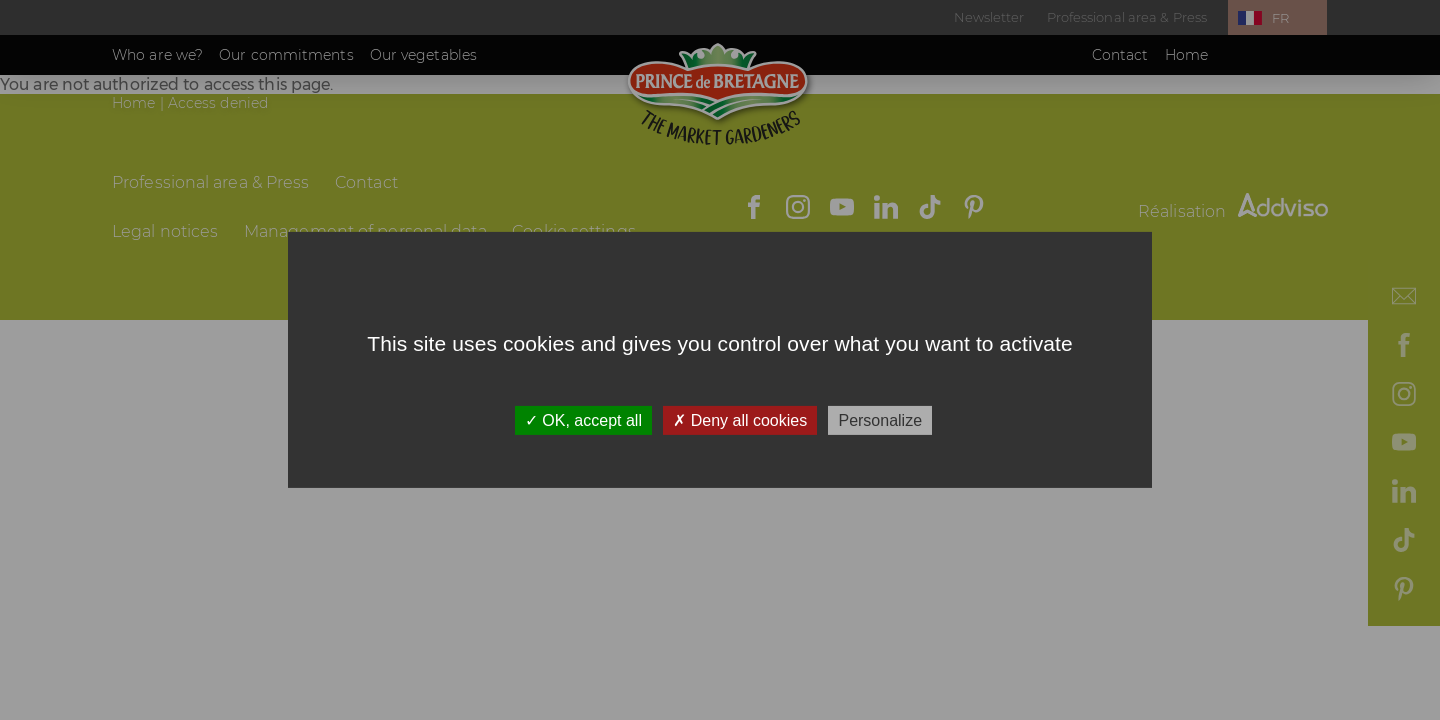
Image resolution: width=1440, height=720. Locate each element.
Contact (1120, 55)
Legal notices (165, 231)
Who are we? (157, 55)
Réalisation (1233, 211)
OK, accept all (583, 420)
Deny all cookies (740, 420)
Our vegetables (423, 55)
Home (1186, 55)
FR (1280, 18)
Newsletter (989, 17)
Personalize (880, 420)
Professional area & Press (1127, 17)
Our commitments (286, 55)
